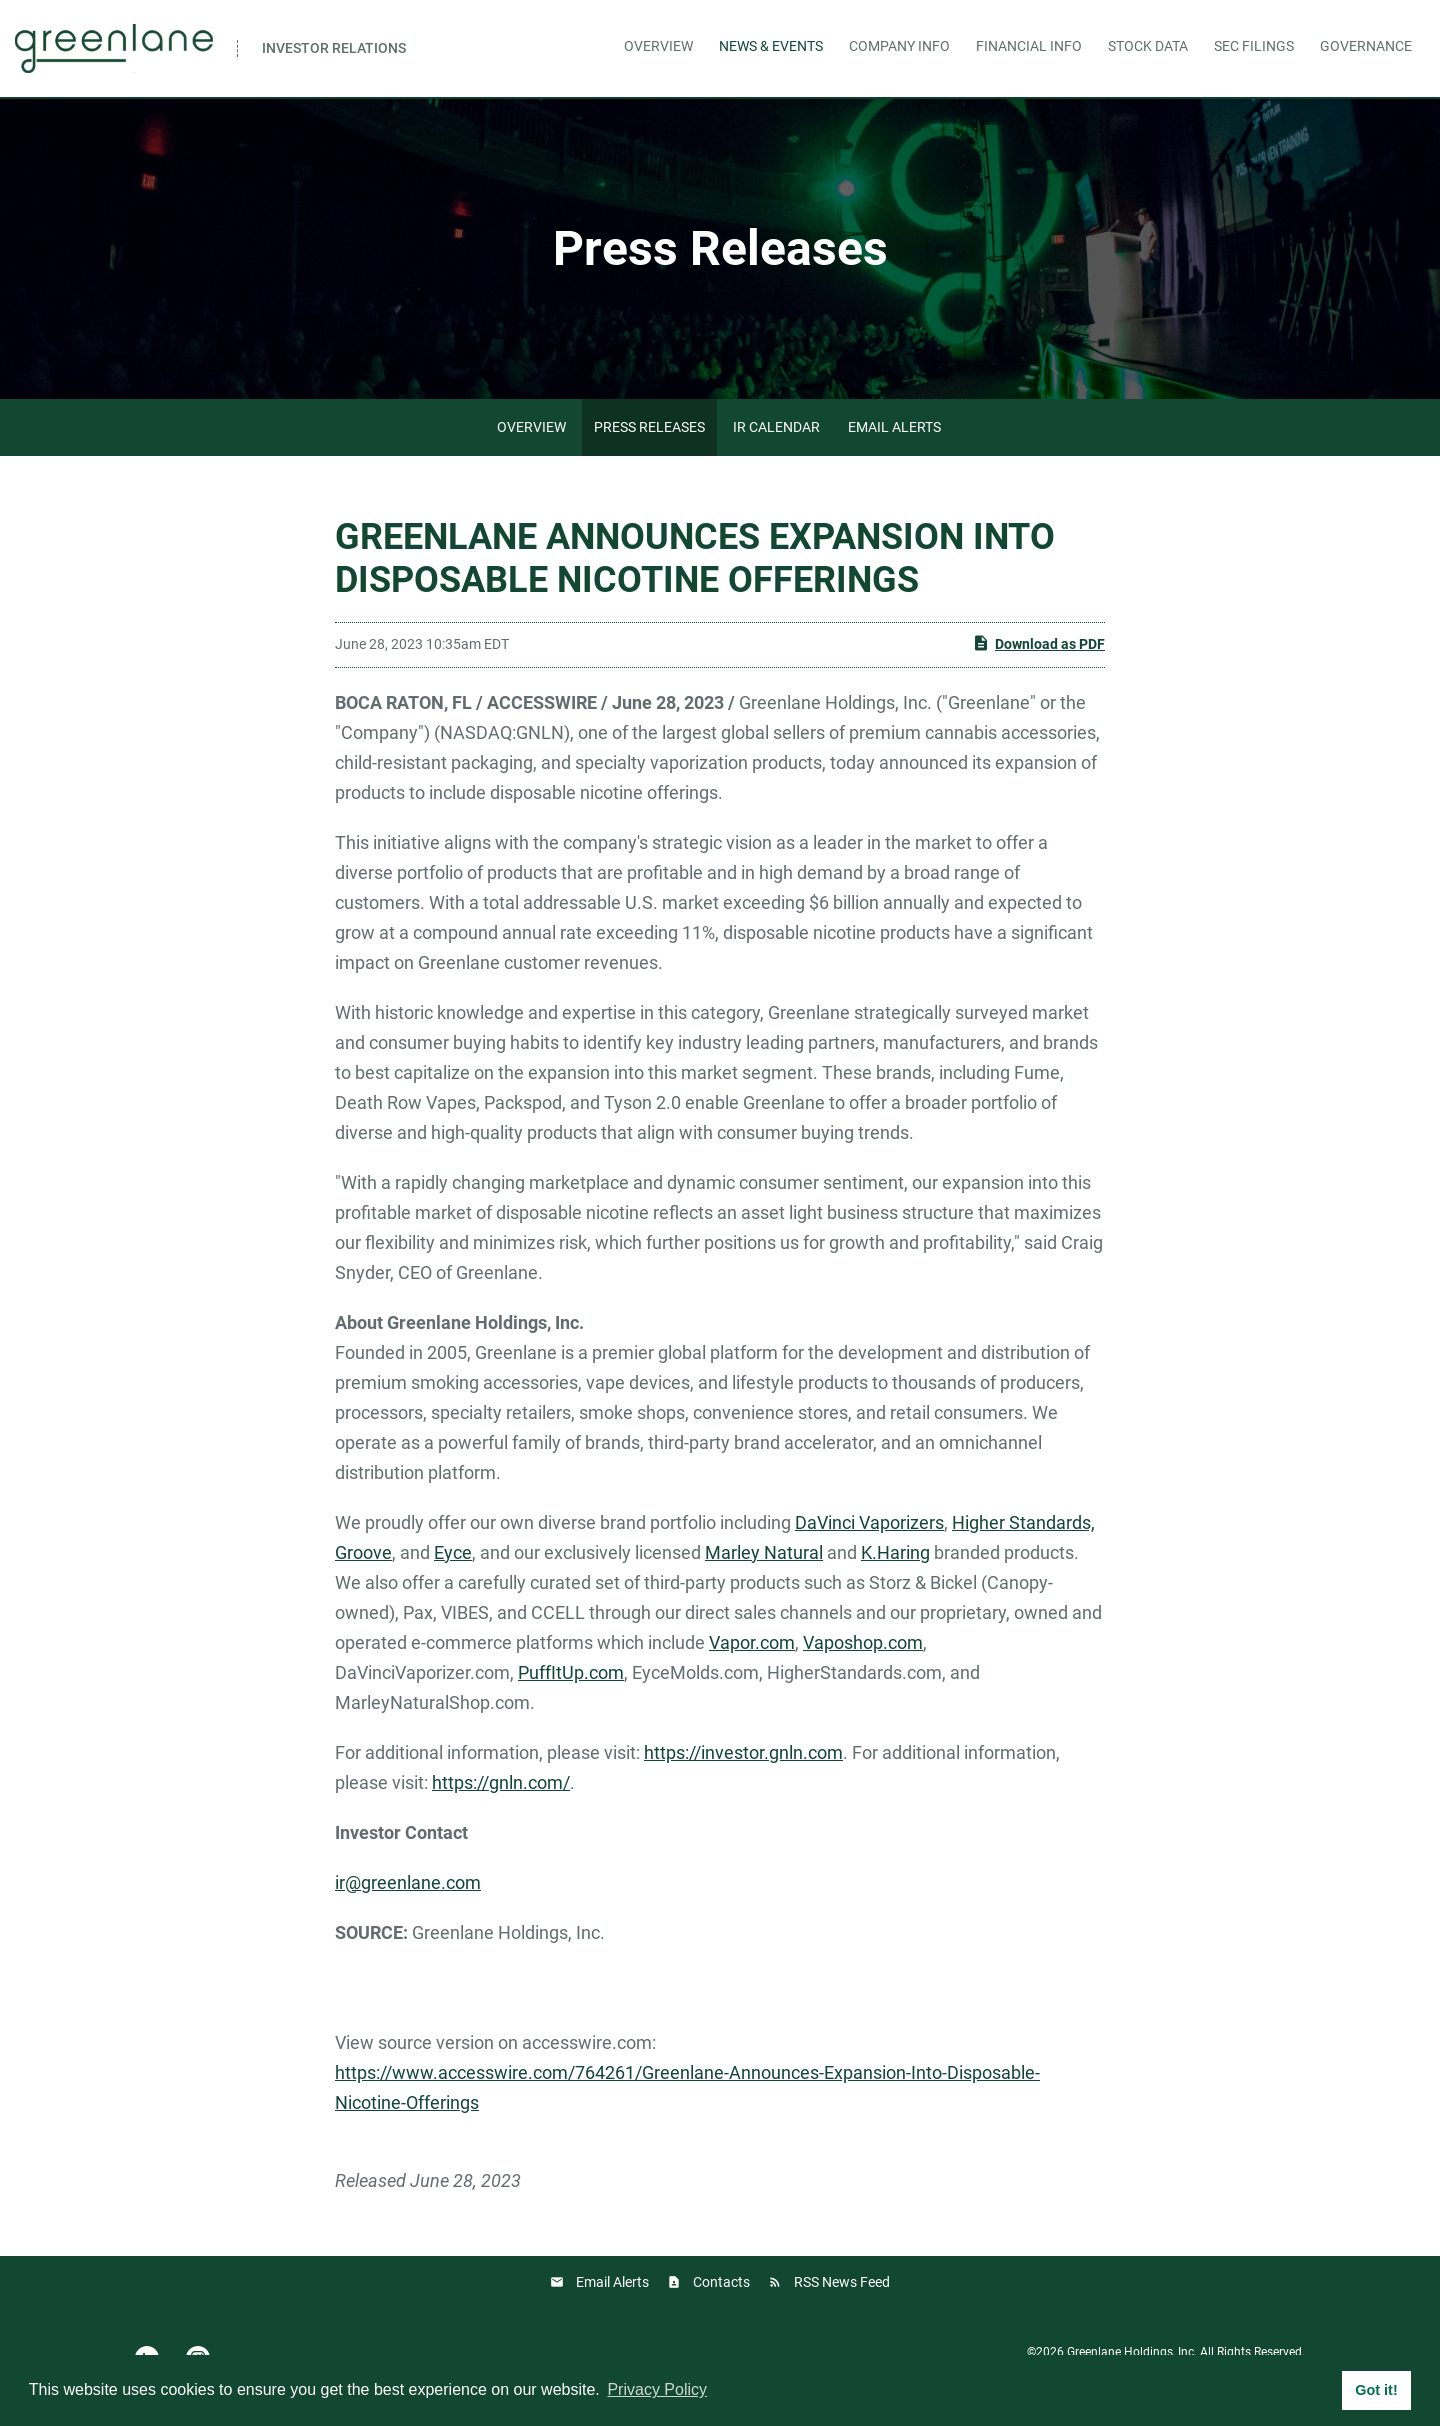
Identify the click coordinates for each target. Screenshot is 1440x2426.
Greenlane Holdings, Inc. (1132, 2352)
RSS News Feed (842, 2282)
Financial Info (1029, 46)
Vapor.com (752, 1642)
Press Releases (649, 427)
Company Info (899, 46)
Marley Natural (764, 1552)
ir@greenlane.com (408, 1882)
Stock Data (1148, 46)
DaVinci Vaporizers (869, 1522)
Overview (658, 46)
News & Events (771, 46)
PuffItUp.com (571, 1672)
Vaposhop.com (863, 1642)
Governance (1366, 46)
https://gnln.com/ (501, 1782)
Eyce (453, 1552)
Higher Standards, (1023, 1522)
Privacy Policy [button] (657, 2389)
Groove (363, 1552)
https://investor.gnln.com (743, 1752)
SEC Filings (1254, 46)
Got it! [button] (1376, 2390)
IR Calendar (776, 427)
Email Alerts (894, 427)
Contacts (721, 2282)
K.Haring (895, 1552)
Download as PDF (1038, 643)
